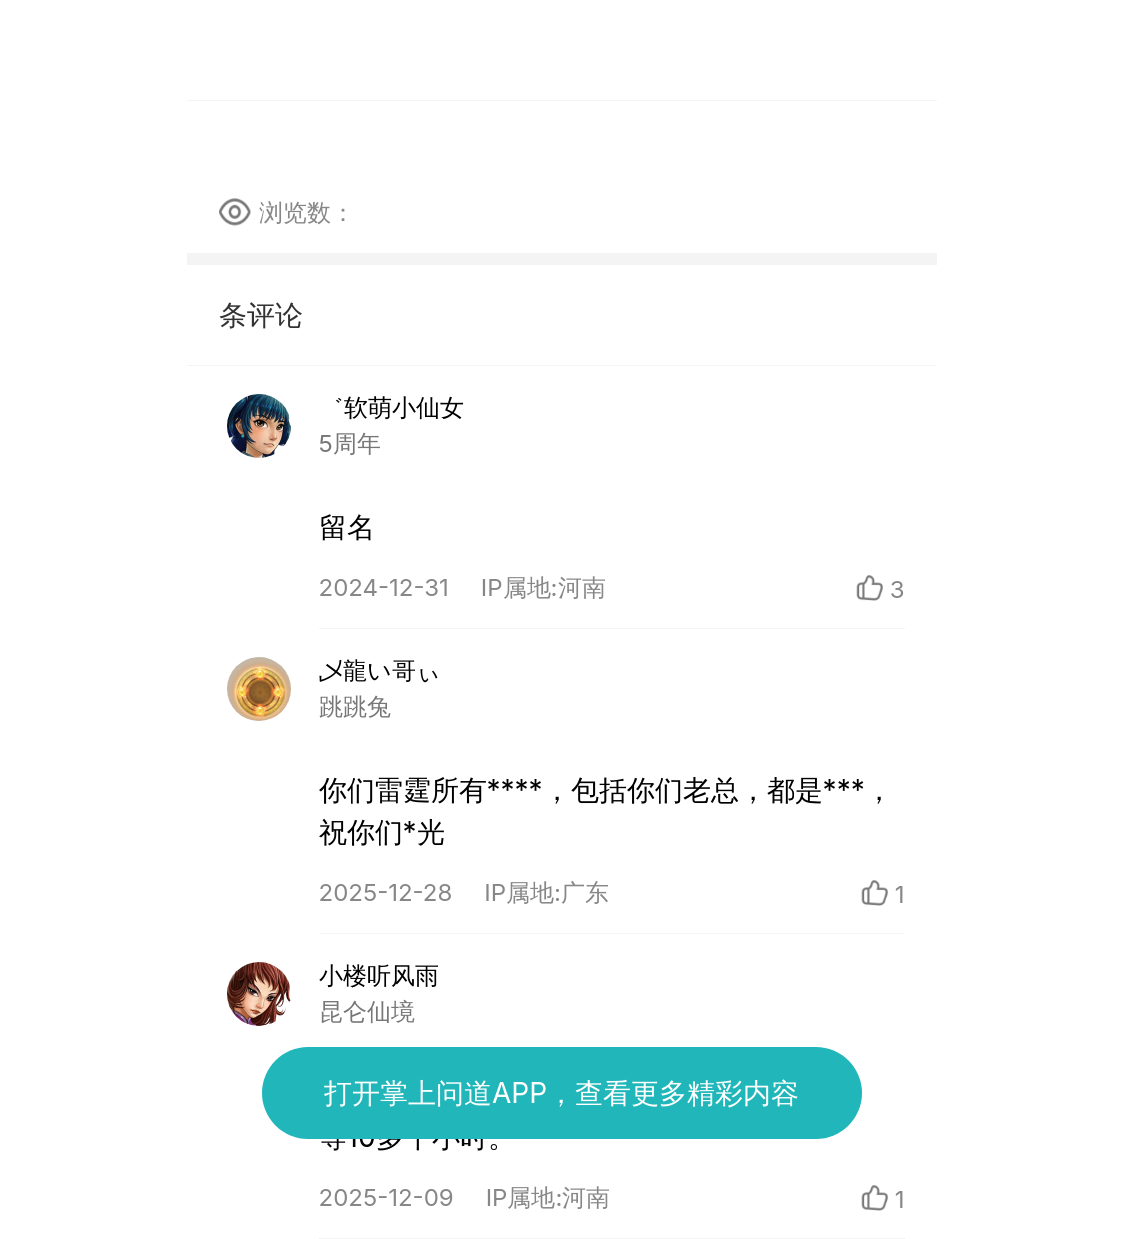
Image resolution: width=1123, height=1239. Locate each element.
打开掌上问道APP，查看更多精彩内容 (561, 1093)
